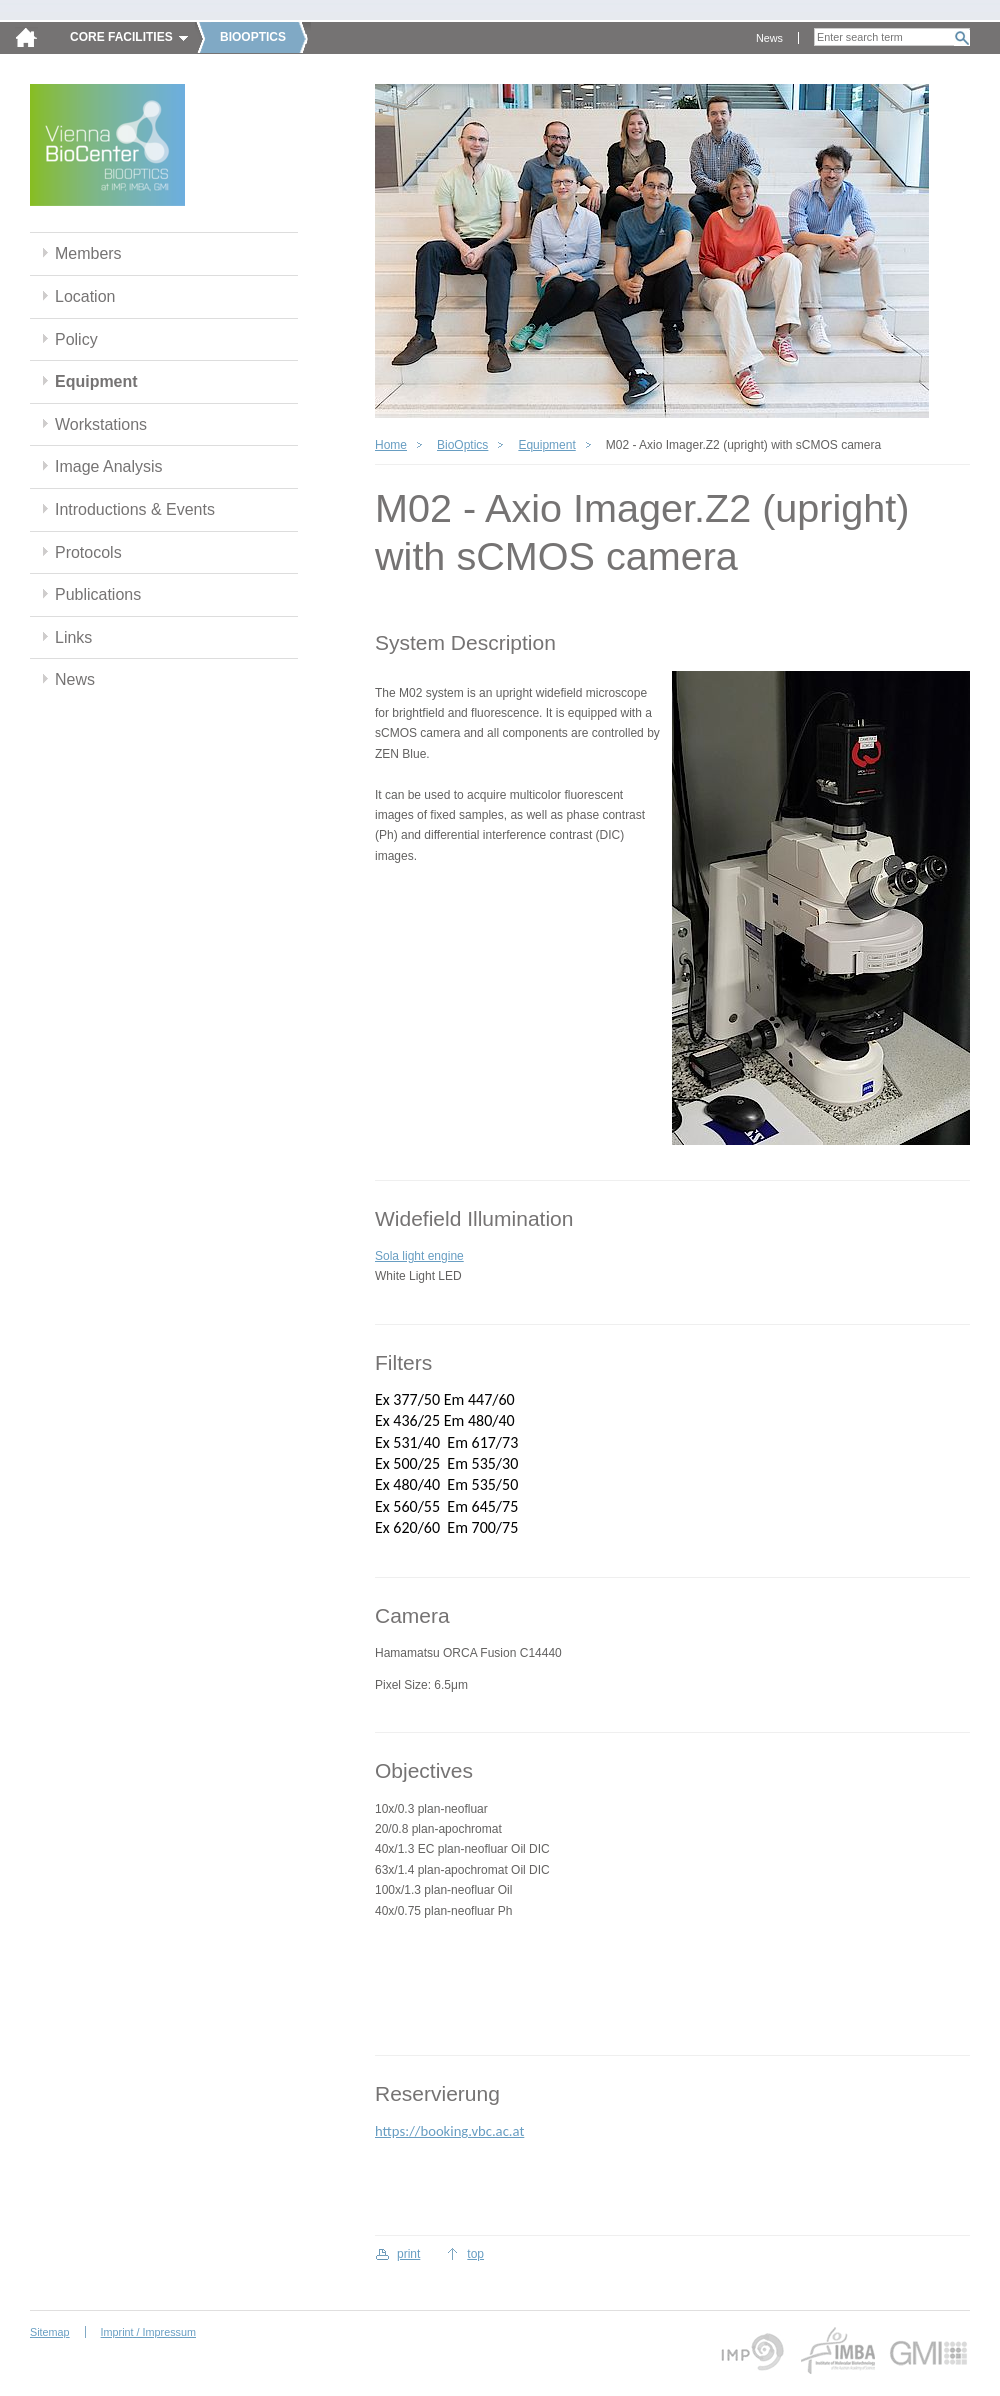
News (769, 38)
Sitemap (50, 2332)
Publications (98, 594)
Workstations (101, 424)
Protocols (88, 552)
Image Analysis (109, 466)
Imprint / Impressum (148, 2332)
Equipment (96, 381)
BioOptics (462, 445)
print (408, 2254)
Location (85, 296)
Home (391, 445)
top (475, 2254)
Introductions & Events (135, 509)
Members (88, 253)
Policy (76, 339)
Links (73, 637)
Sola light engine (419, 1256)
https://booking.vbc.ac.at (449, 2131)
